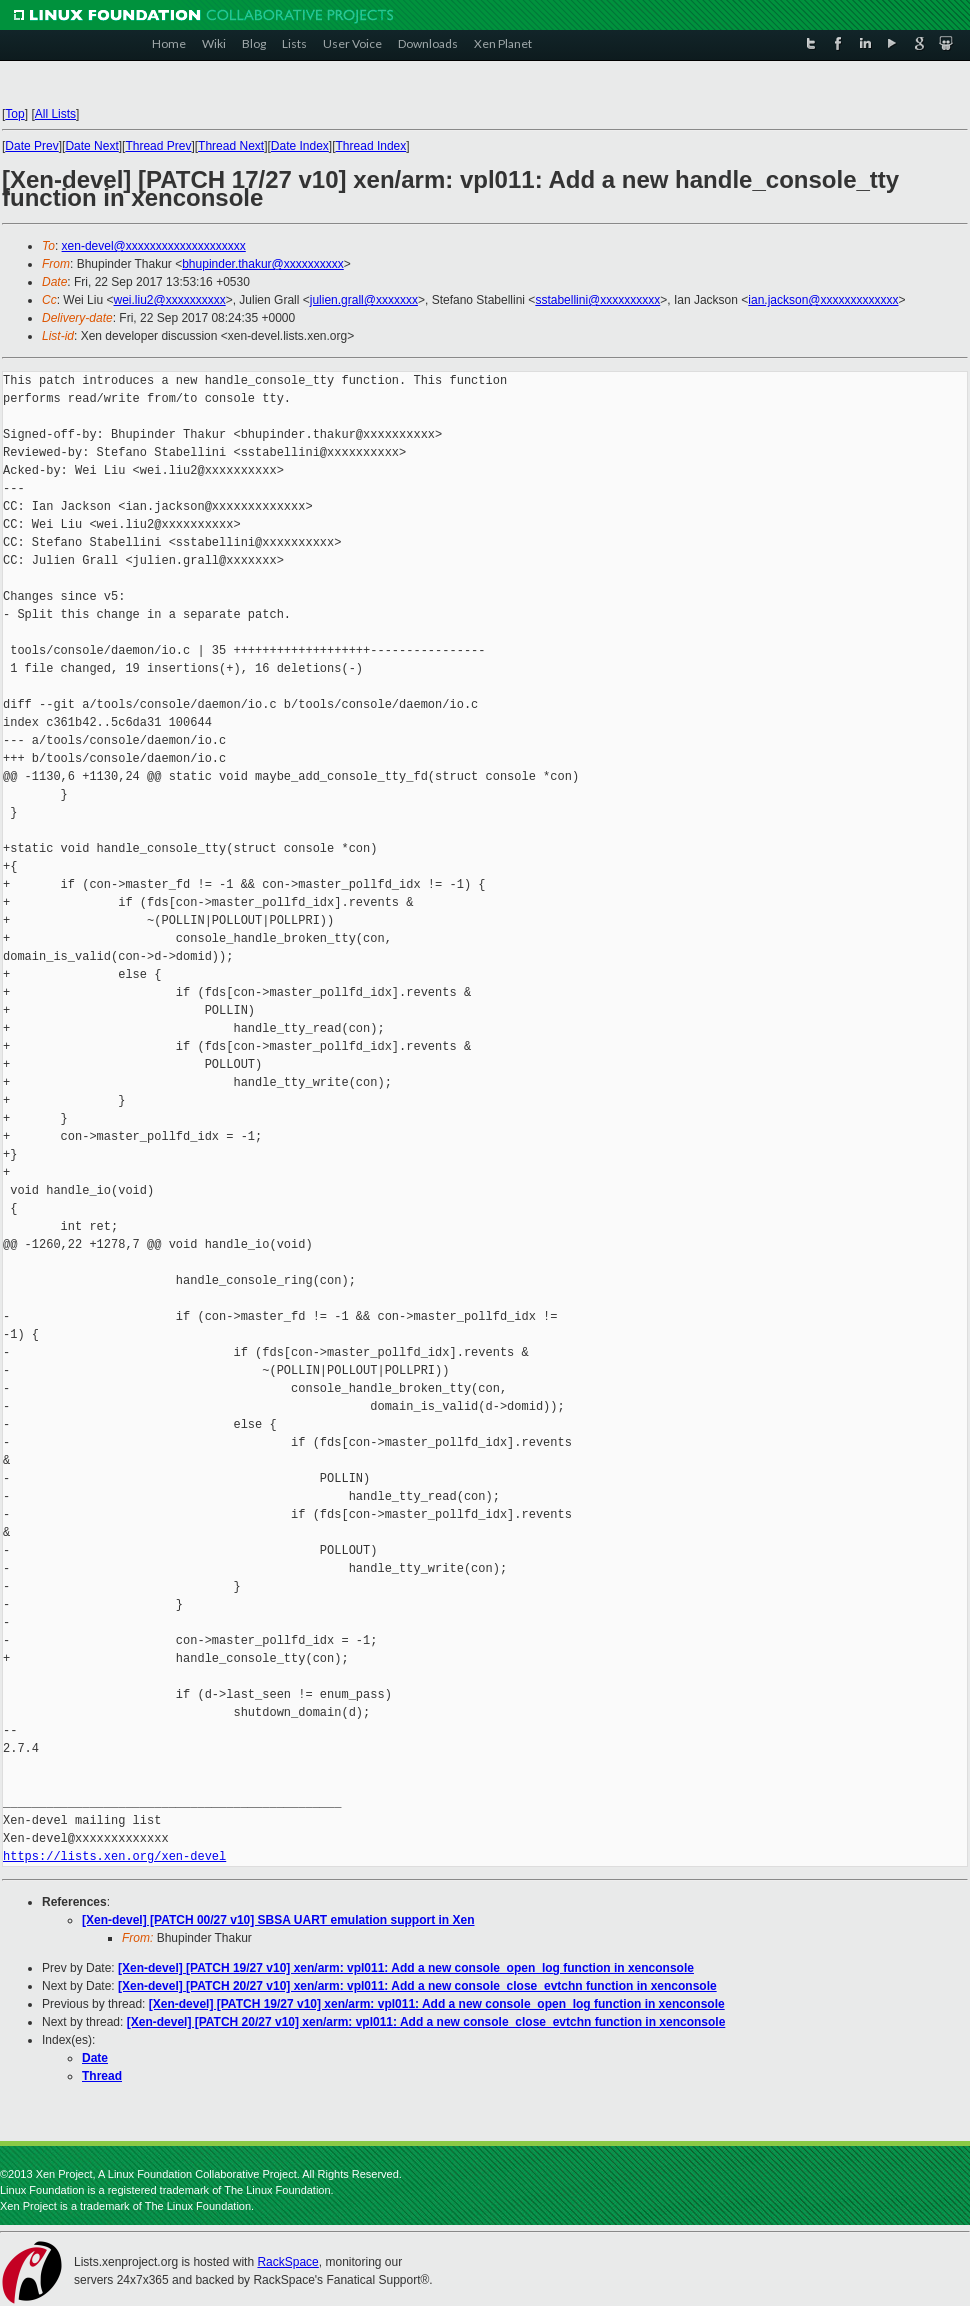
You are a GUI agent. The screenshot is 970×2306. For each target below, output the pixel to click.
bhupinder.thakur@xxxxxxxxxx (263, 264)
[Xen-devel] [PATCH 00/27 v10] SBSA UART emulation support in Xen (278, 1920)
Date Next (91, 146)
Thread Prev (158, 146)
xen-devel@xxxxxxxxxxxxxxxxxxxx (154, 246)
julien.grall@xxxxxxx (364, 300)
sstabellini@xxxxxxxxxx (597, 300)
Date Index (300, 146)
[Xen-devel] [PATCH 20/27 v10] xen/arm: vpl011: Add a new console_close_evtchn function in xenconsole (417, 1986)
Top (14, 114)
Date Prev (31, 146)
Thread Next (231, 146)
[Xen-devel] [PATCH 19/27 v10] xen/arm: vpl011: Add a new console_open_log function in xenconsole (406, 1968)
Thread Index (371, 146)
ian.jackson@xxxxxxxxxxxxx (823, 300)
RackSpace (287, 2262)
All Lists (55, 114)
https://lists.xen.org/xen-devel (114, 1856)
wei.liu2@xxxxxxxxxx (169, 300)
